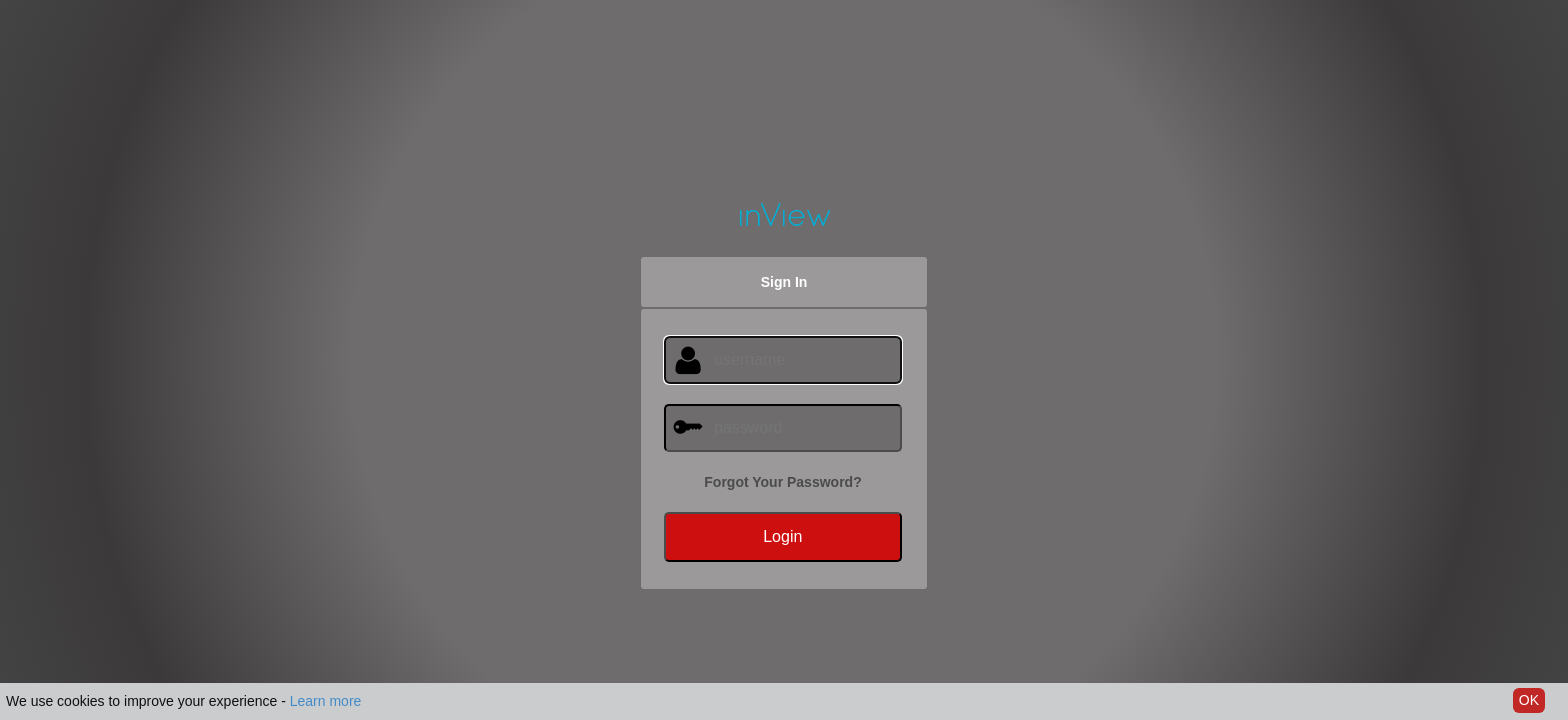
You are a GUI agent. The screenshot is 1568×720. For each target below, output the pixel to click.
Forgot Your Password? (782, 482)
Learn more (326, 701)
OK (1529, 700)
